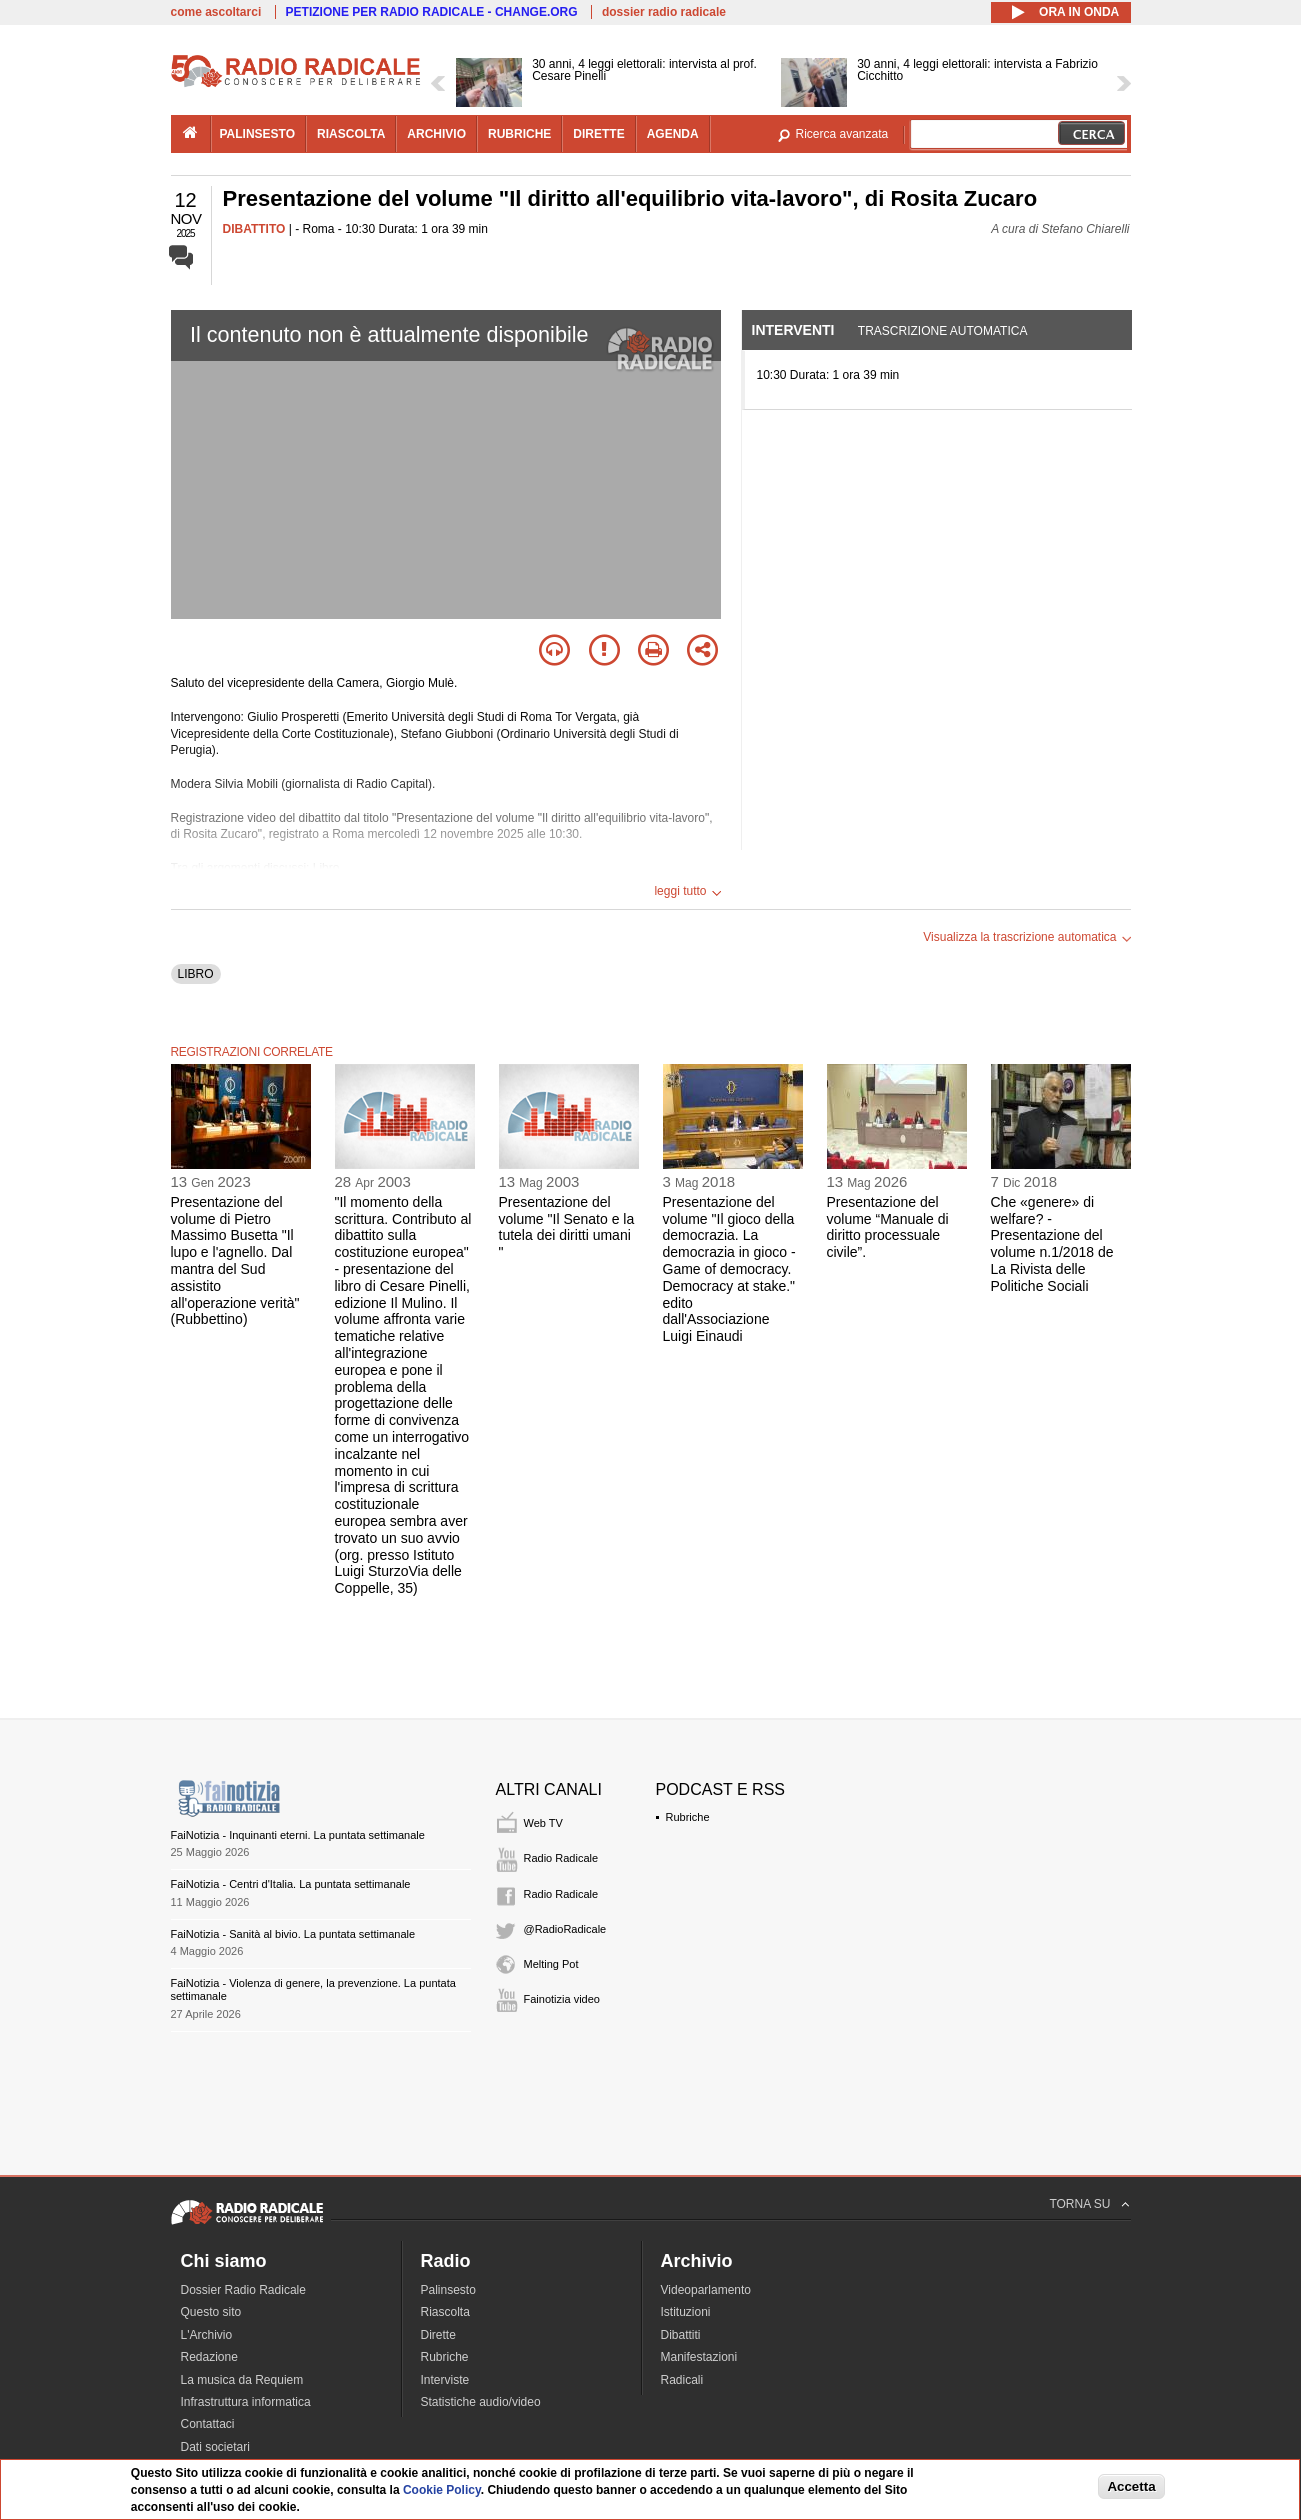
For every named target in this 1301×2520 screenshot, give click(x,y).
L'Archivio (207, 2335)
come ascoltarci (216, 12)
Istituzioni (686, 2312)
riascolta (351, 134)
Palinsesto (448, 2290)
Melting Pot (551, 1964)
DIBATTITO (254, 229)
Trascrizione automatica (943, 331)
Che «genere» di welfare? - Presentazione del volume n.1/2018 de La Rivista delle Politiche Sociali (1052, 1244)
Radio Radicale (561, 1858)
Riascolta (445, 2312)
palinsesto (258, 134)
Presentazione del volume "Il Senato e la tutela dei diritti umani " (567, 1227)
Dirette (438, 2335)
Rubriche (688, 1817)
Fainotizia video (562, 1999)
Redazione (209, 2357)
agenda (673, 134)
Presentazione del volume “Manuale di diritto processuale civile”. (888, 1227)
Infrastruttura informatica (246, 2402)
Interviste (445, 2380)
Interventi (793, 330)
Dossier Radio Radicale (243, 2290)
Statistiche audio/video (481, 2402)
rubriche (519, 134)
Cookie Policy (442, 2490)
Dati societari (215, 2447)
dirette (598, 134)
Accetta (1131, 2486)
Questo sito (211, 2312)
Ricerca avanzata (842, 134)
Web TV (543, 1823)
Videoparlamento (706, 2290)
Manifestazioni (699, 2357)
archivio (436, 134)
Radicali (682, 2380)
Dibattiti (681, 2335)
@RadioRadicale (565, 1929)
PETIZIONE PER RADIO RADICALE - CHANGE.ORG (432, 12)
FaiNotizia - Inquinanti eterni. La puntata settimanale (298, 1835)
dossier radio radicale (664, 12)
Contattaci (208, 2424)
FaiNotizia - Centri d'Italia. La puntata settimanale (291, 1884)
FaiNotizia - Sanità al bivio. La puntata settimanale (293, 1934)
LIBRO (196, 974)
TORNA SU (1079, 2204)
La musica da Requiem (242, 2380)
